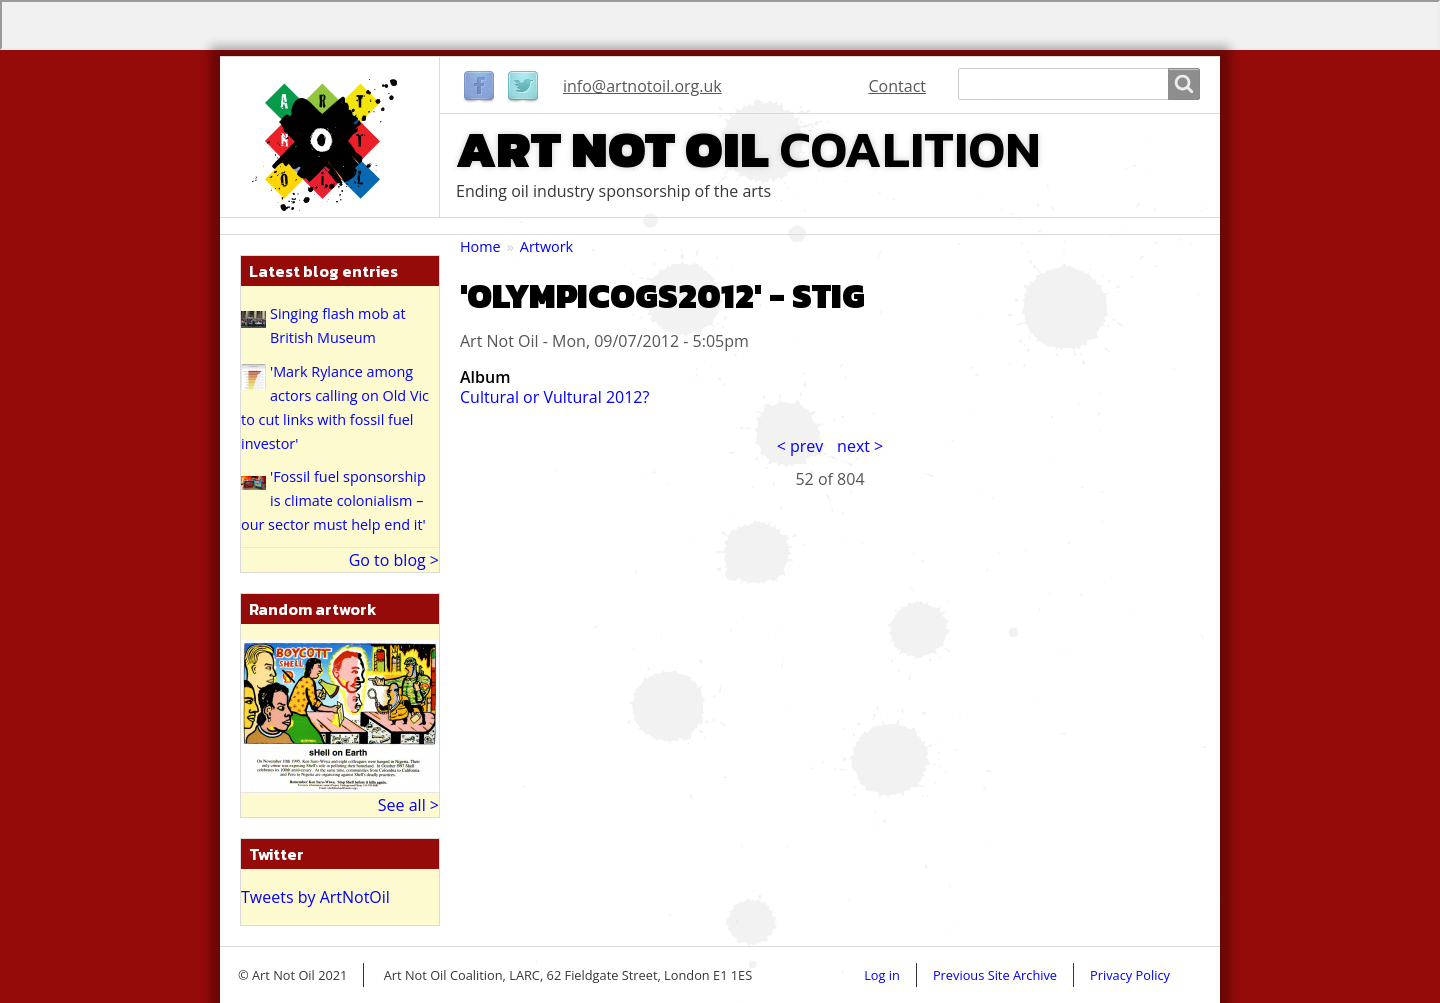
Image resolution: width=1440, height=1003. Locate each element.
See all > (408, 805)
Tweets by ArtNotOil (315, 897)
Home (480, 246)
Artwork (546, 246)
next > (860, 446)
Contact (897, 86)
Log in (882, 975)
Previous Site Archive (995, 975)
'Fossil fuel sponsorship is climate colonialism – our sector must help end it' (333, 500)
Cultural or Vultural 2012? (554, 397)
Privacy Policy (1130, 975)
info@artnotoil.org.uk (642, 86)
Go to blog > (394, 560)
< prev (800, 446)
